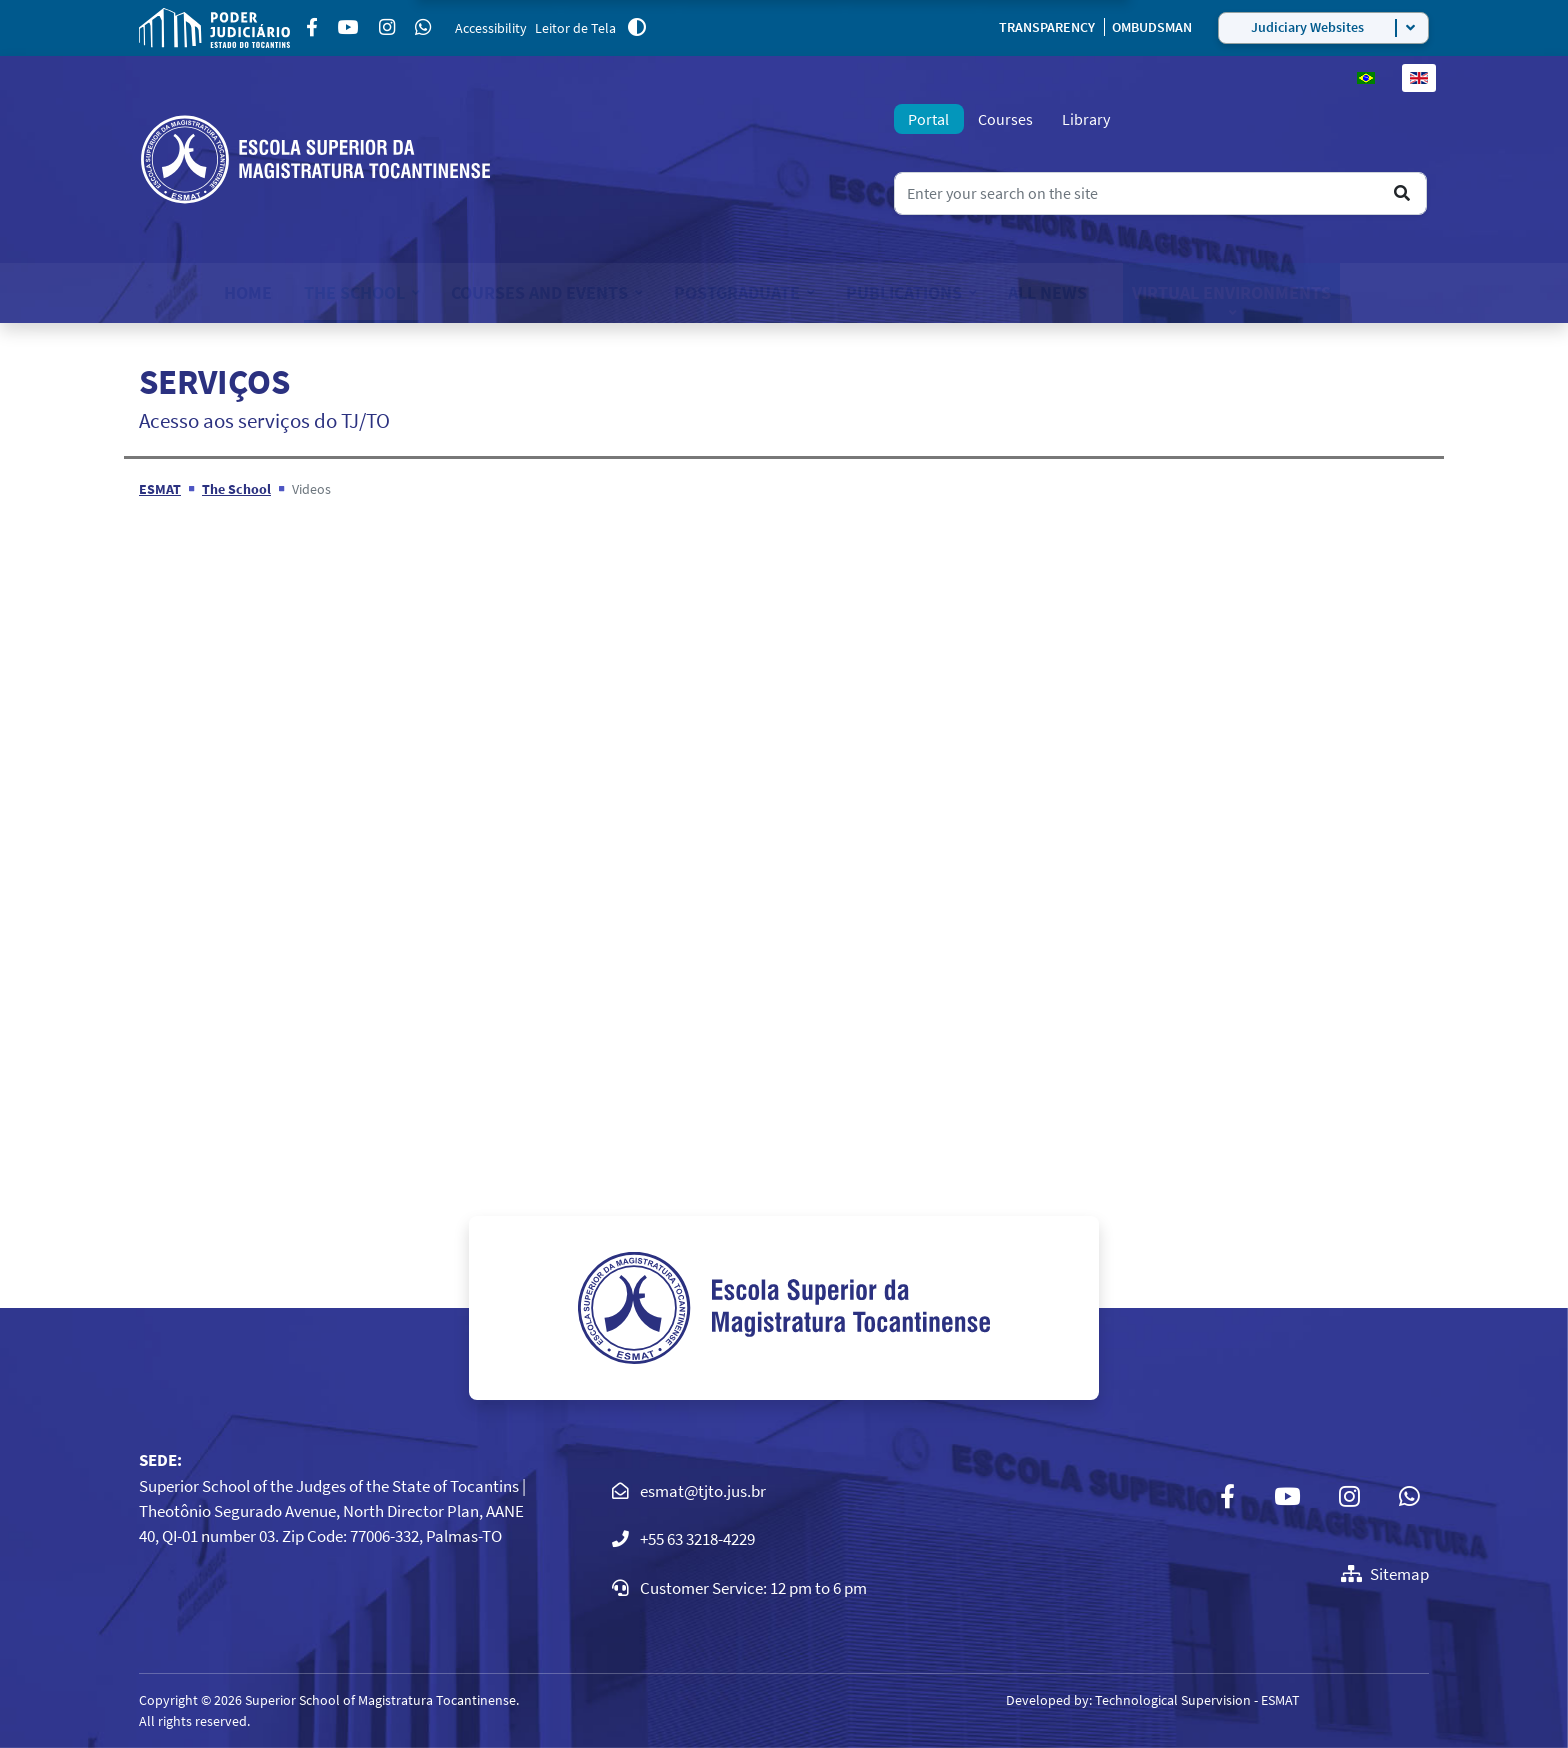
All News (1047, 292)
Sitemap (1385, 1574)
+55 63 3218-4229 (697, 1539)
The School (354, 292)
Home (248, 292)
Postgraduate (737, 292)
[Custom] (423, 28)
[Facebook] (312, 28)
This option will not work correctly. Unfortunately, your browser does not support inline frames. (784, 830)
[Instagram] (387, 28)
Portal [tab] (928, 119)
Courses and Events (539, 292)
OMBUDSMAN (1152, 27)
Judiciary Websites (1307, 27)
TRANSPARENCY (1048, 27)
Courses (1005, 119)
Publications (904, 292)
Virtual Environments (1231, 292)
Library (1086, 119)
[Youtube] (348, 28)
